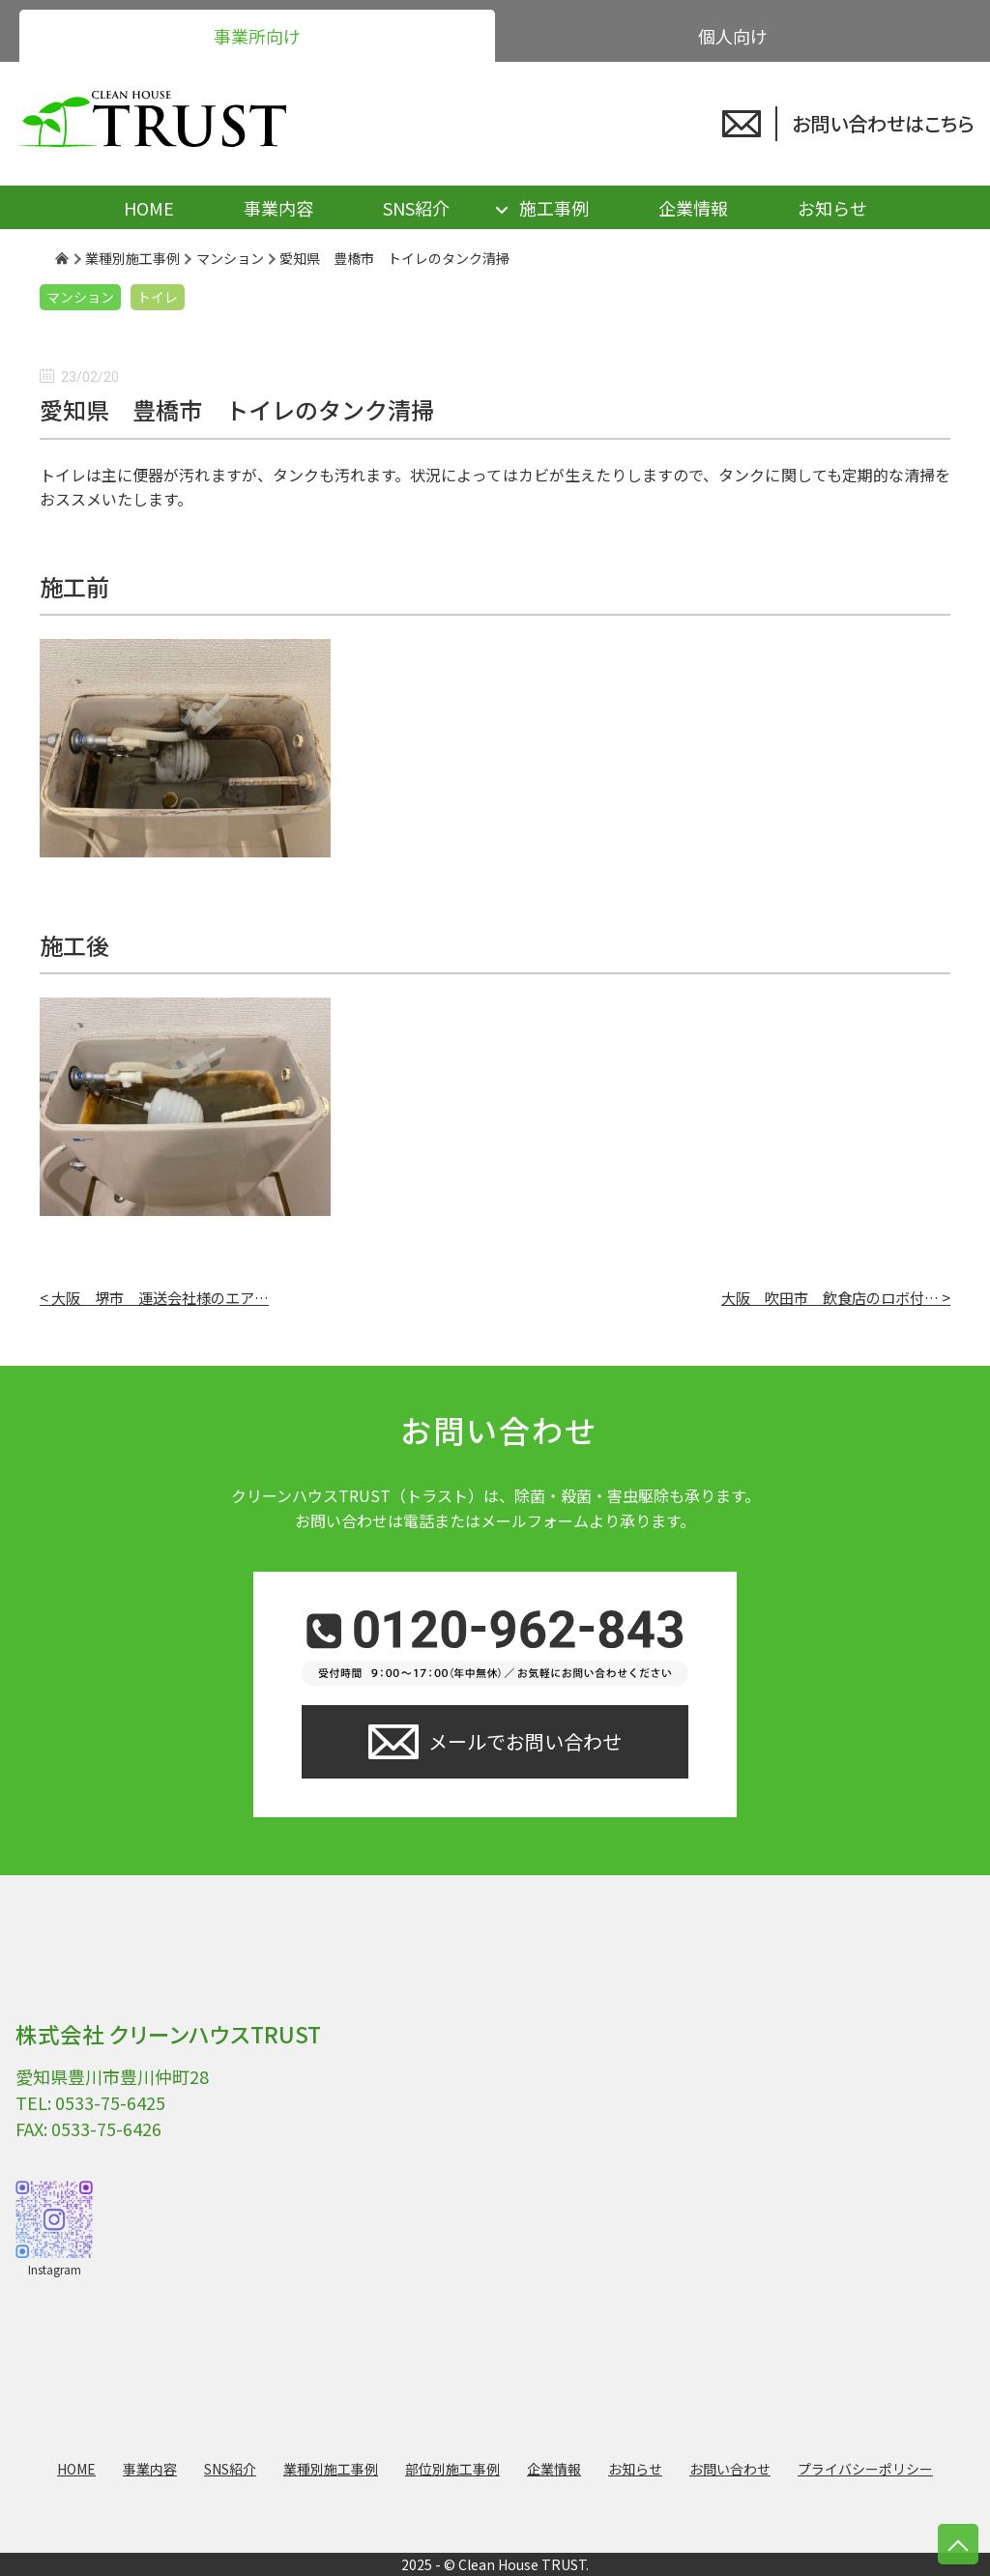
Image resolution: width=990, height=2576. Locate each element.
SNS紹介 (416, 207)
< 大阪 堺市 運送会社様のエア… (154, 1297)
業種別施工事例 (330, 2468)
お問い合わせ (730, 2468)
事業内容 (278, 207)
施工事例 (554, 207)
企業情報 (693, 207)
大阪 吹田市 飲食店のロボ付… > (835, 1297)
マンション (80, 296)
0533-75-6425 (110, 2102)
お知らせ (832, 207)
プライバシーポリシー (865, 2468)
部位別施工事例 (452, 2468)
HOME (149, 207)
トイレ (157, 296)
